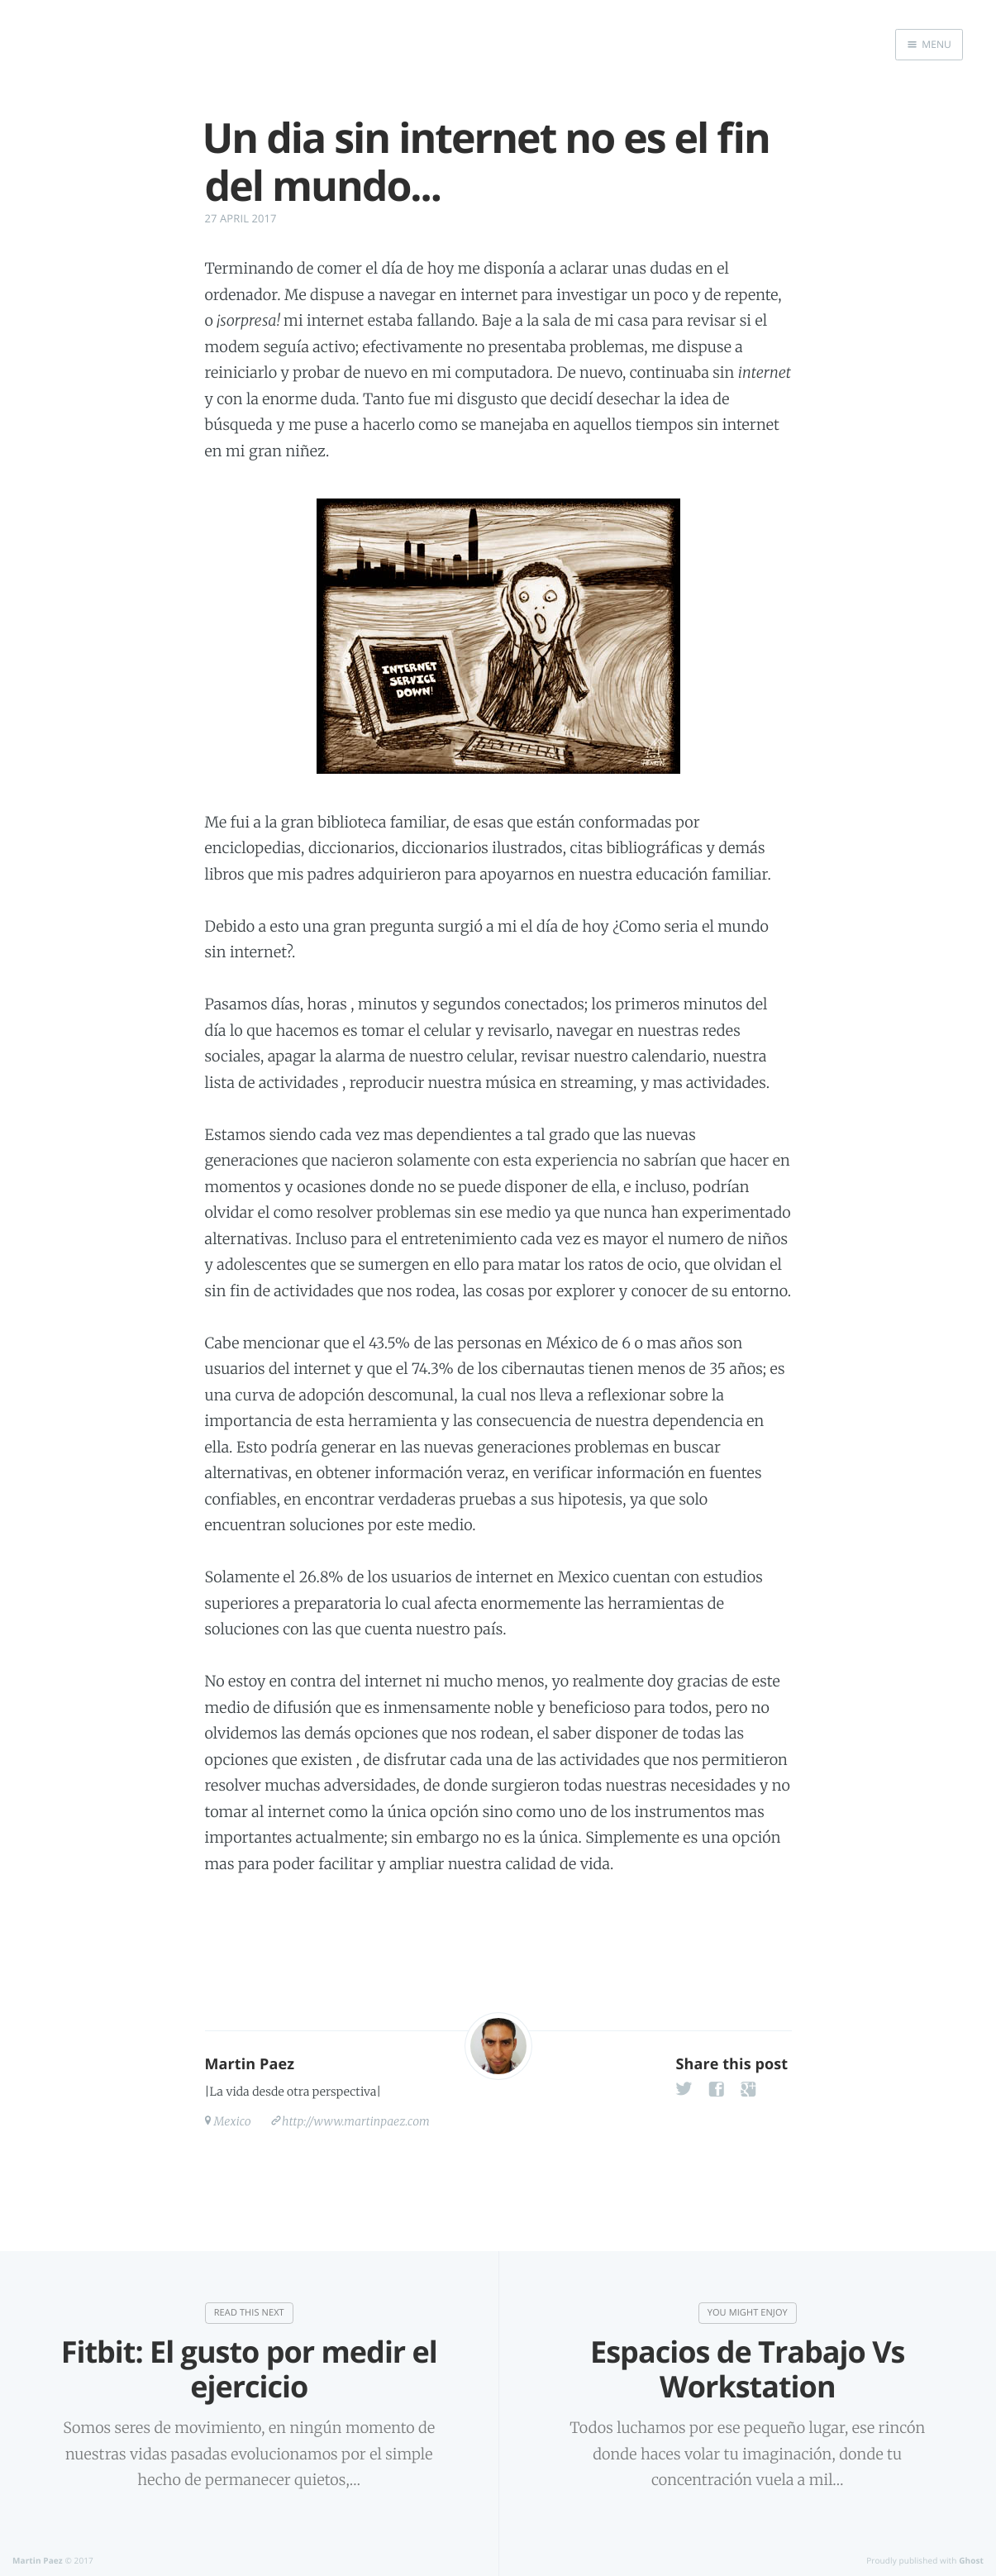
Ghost (971, 2560)
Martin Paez (250, 2064)
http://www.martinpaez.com (356, 2121)
